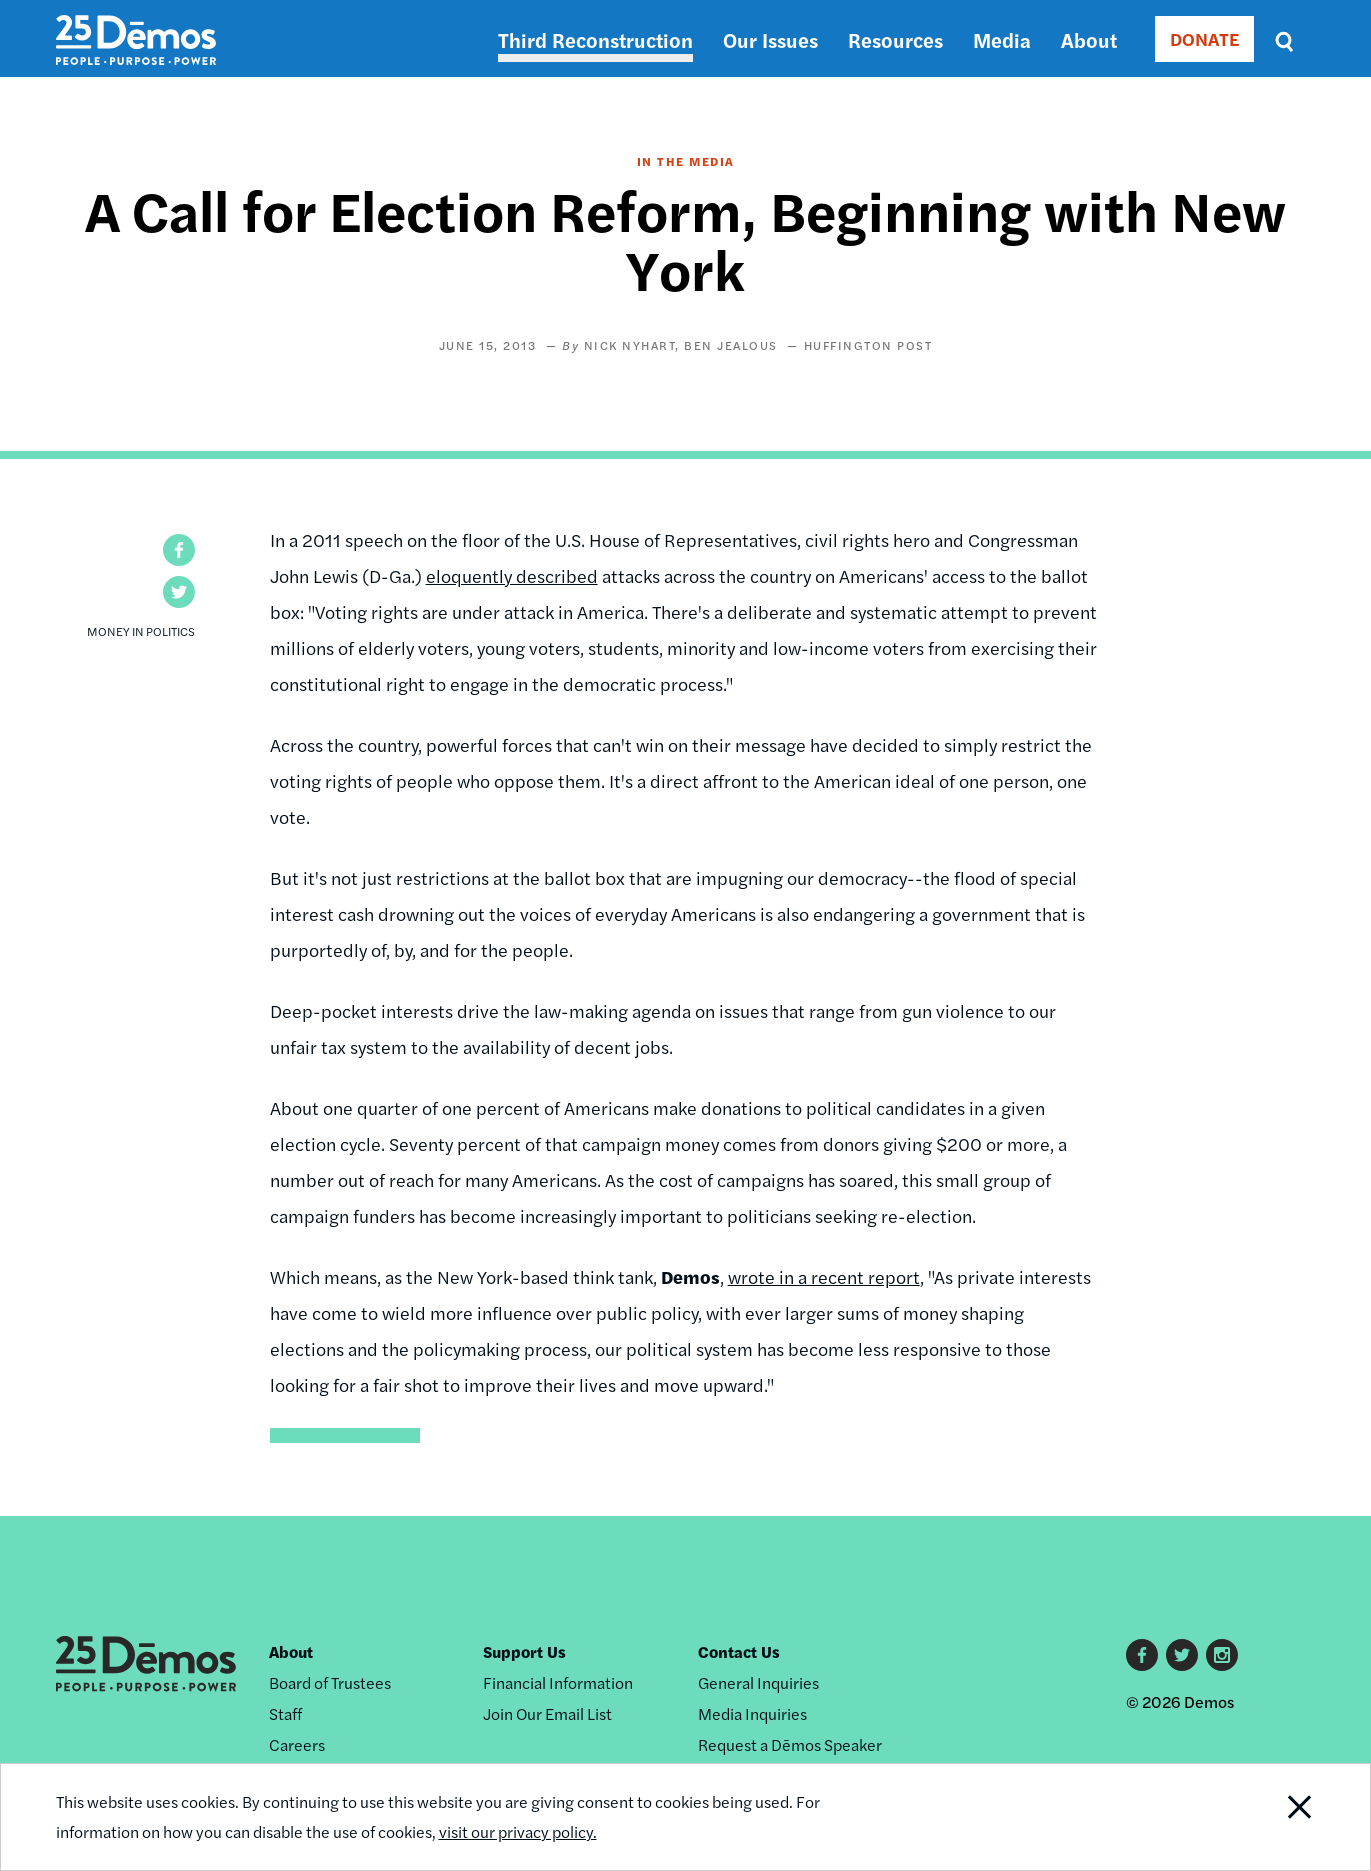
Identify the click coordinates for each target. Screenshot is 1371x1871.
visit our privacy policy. (518, 1831)
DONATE (1204, 38)
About (1089, 39)
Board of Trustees (330, 1682)
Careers (297, 1744)
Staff (285, 1713)
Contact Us (739, 1651)
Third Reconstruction (595, 39)
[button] (179, 550)
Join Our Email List (547, 1713)
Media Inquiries (752, 1713)
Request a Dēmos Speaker (790, 1744)
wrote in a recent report (824, 1276)
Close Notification (1274, 1817)
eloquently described (512, 575)
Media (1002, 39)
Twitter (1182, 1655)
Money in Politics (141, 631)
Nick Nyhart (630, 345)
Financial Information (558, 1682)
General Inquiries (758, 1682)
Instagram (1222, 1655)
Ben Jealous (731, 345)
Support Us (524, 1651)
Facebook (1142, 1655)
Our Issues (770, 39)
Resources (895, 39)
